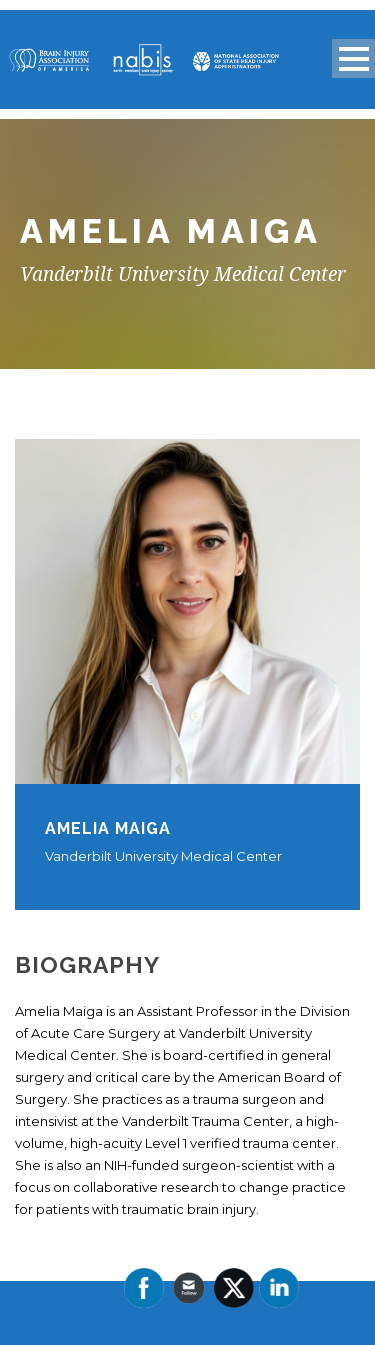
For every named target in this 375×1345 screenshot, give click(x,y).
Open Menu (353, 58)
